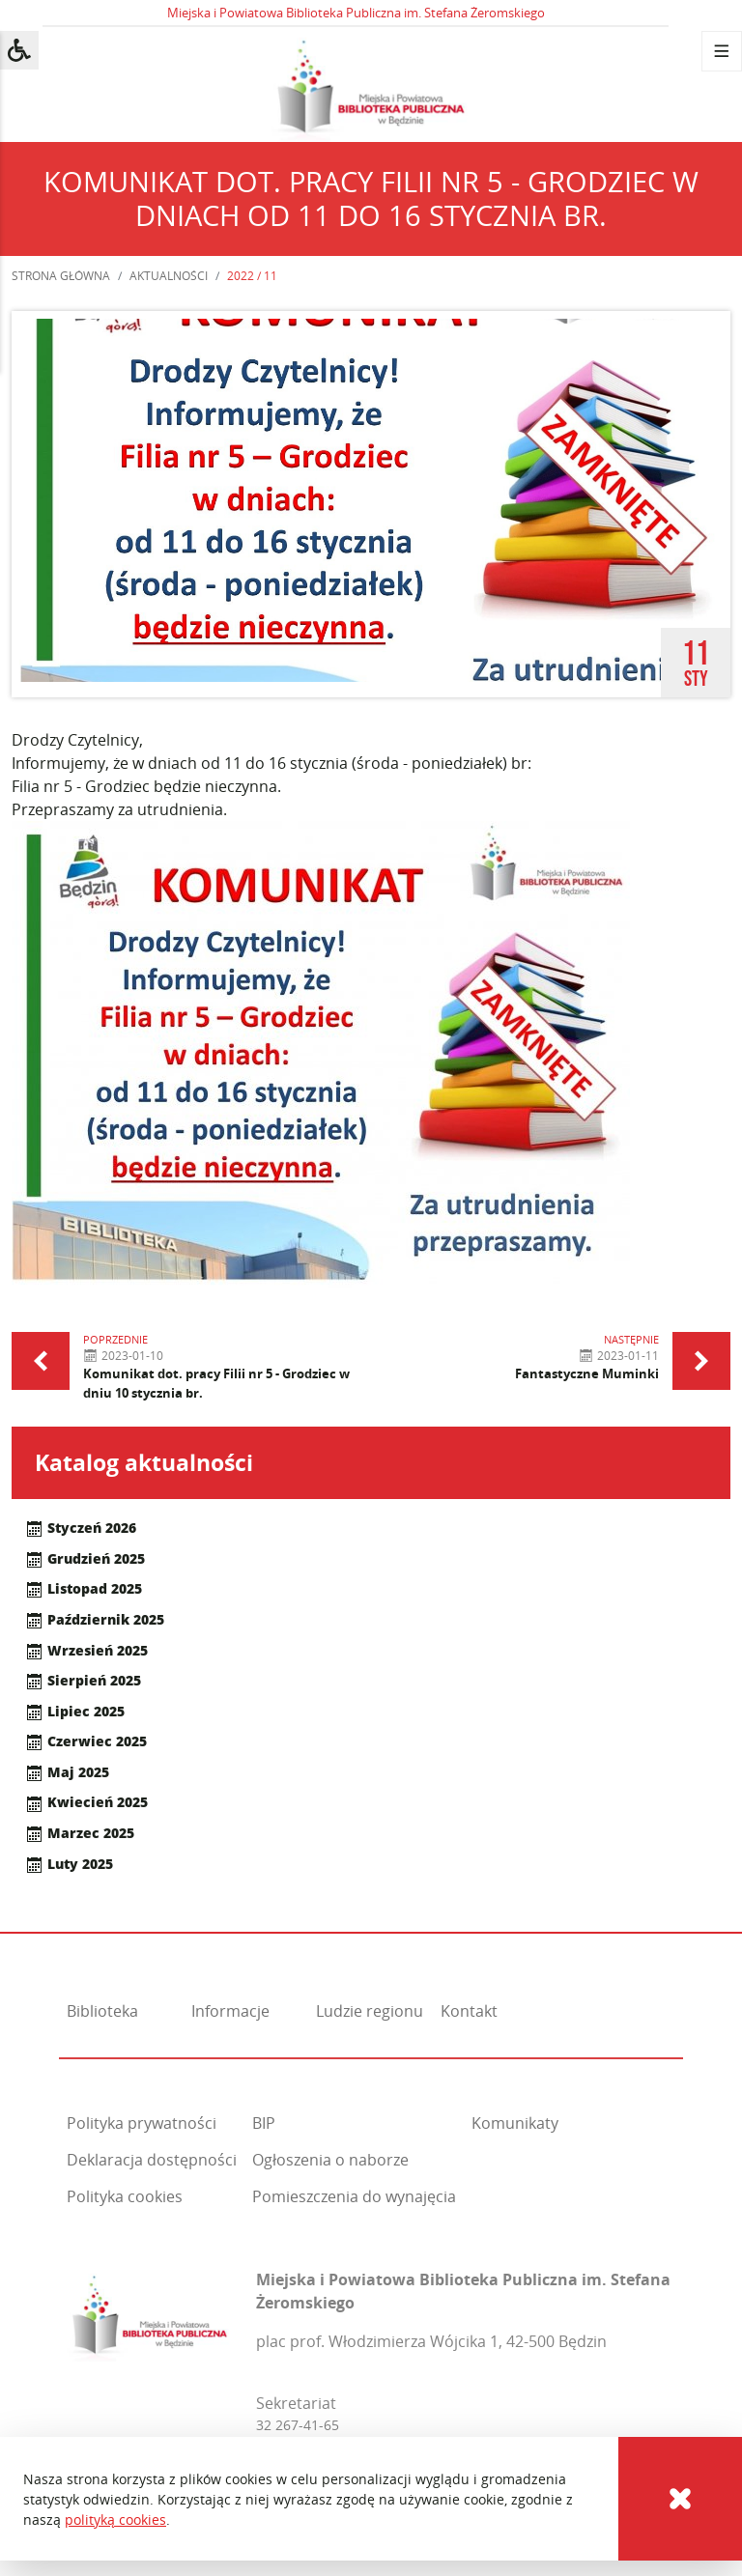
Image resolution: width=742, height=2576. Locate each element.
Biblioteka (102, 2011)
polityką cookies (115, 2519)
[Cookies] (680, 2499)
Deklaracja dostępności (152, 2159)
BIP (263, 2123)
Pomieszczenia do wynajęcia (354, 2196)
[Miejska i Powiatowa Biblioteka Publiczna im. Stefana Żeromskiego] (150, 2313)
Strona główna (61, 276)
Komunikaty (514, 2123)
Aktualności (168, 276)
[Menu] (721, 51)
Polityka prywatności (141, 2123)
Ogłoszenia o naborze (330, 2159)
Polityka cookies (125, 2196)
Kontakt (469, 2011)
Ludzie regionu (369, 2011)
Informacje (230, 2011)
